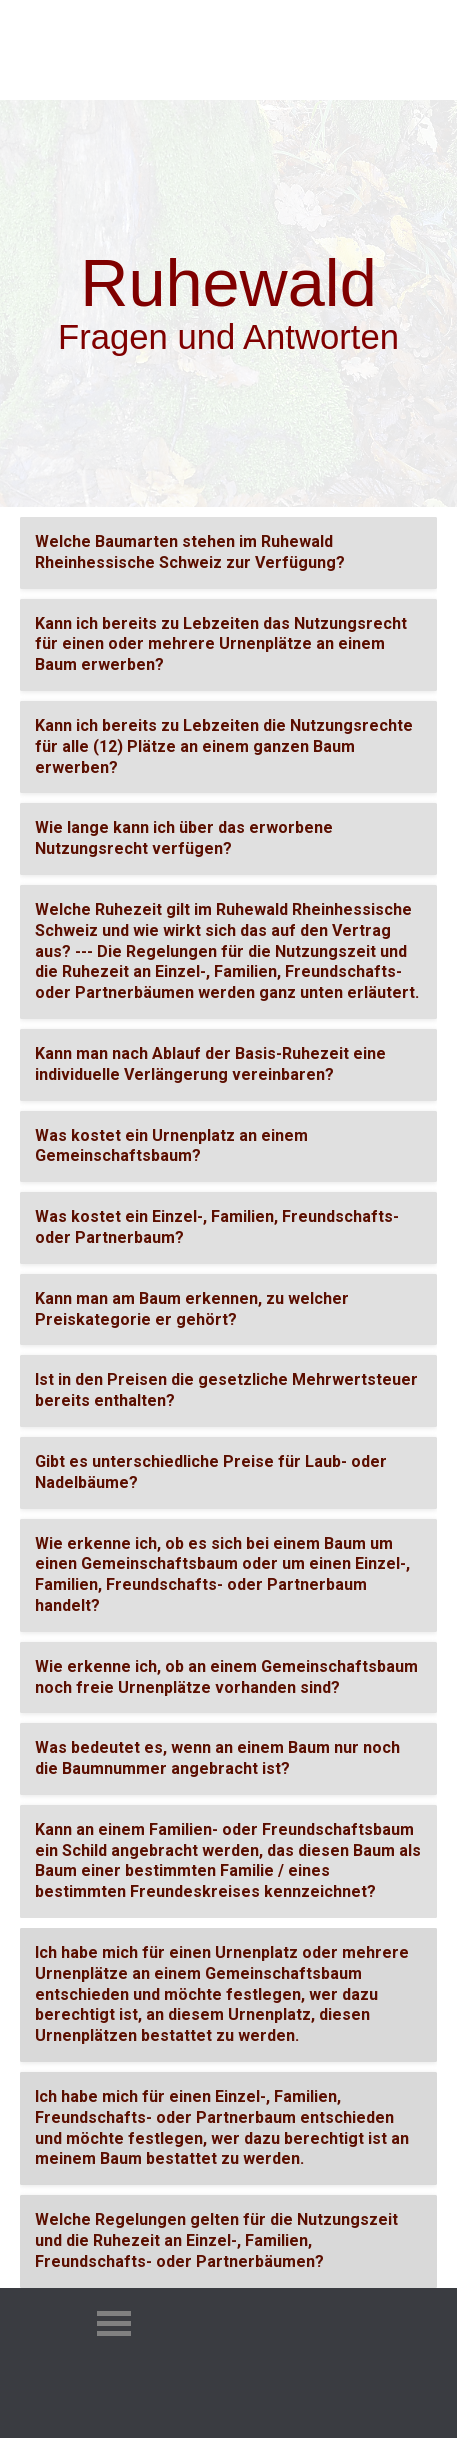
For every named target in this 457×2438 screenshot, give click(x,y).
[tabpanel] (228, 283)
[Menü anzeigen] (317, 56)
